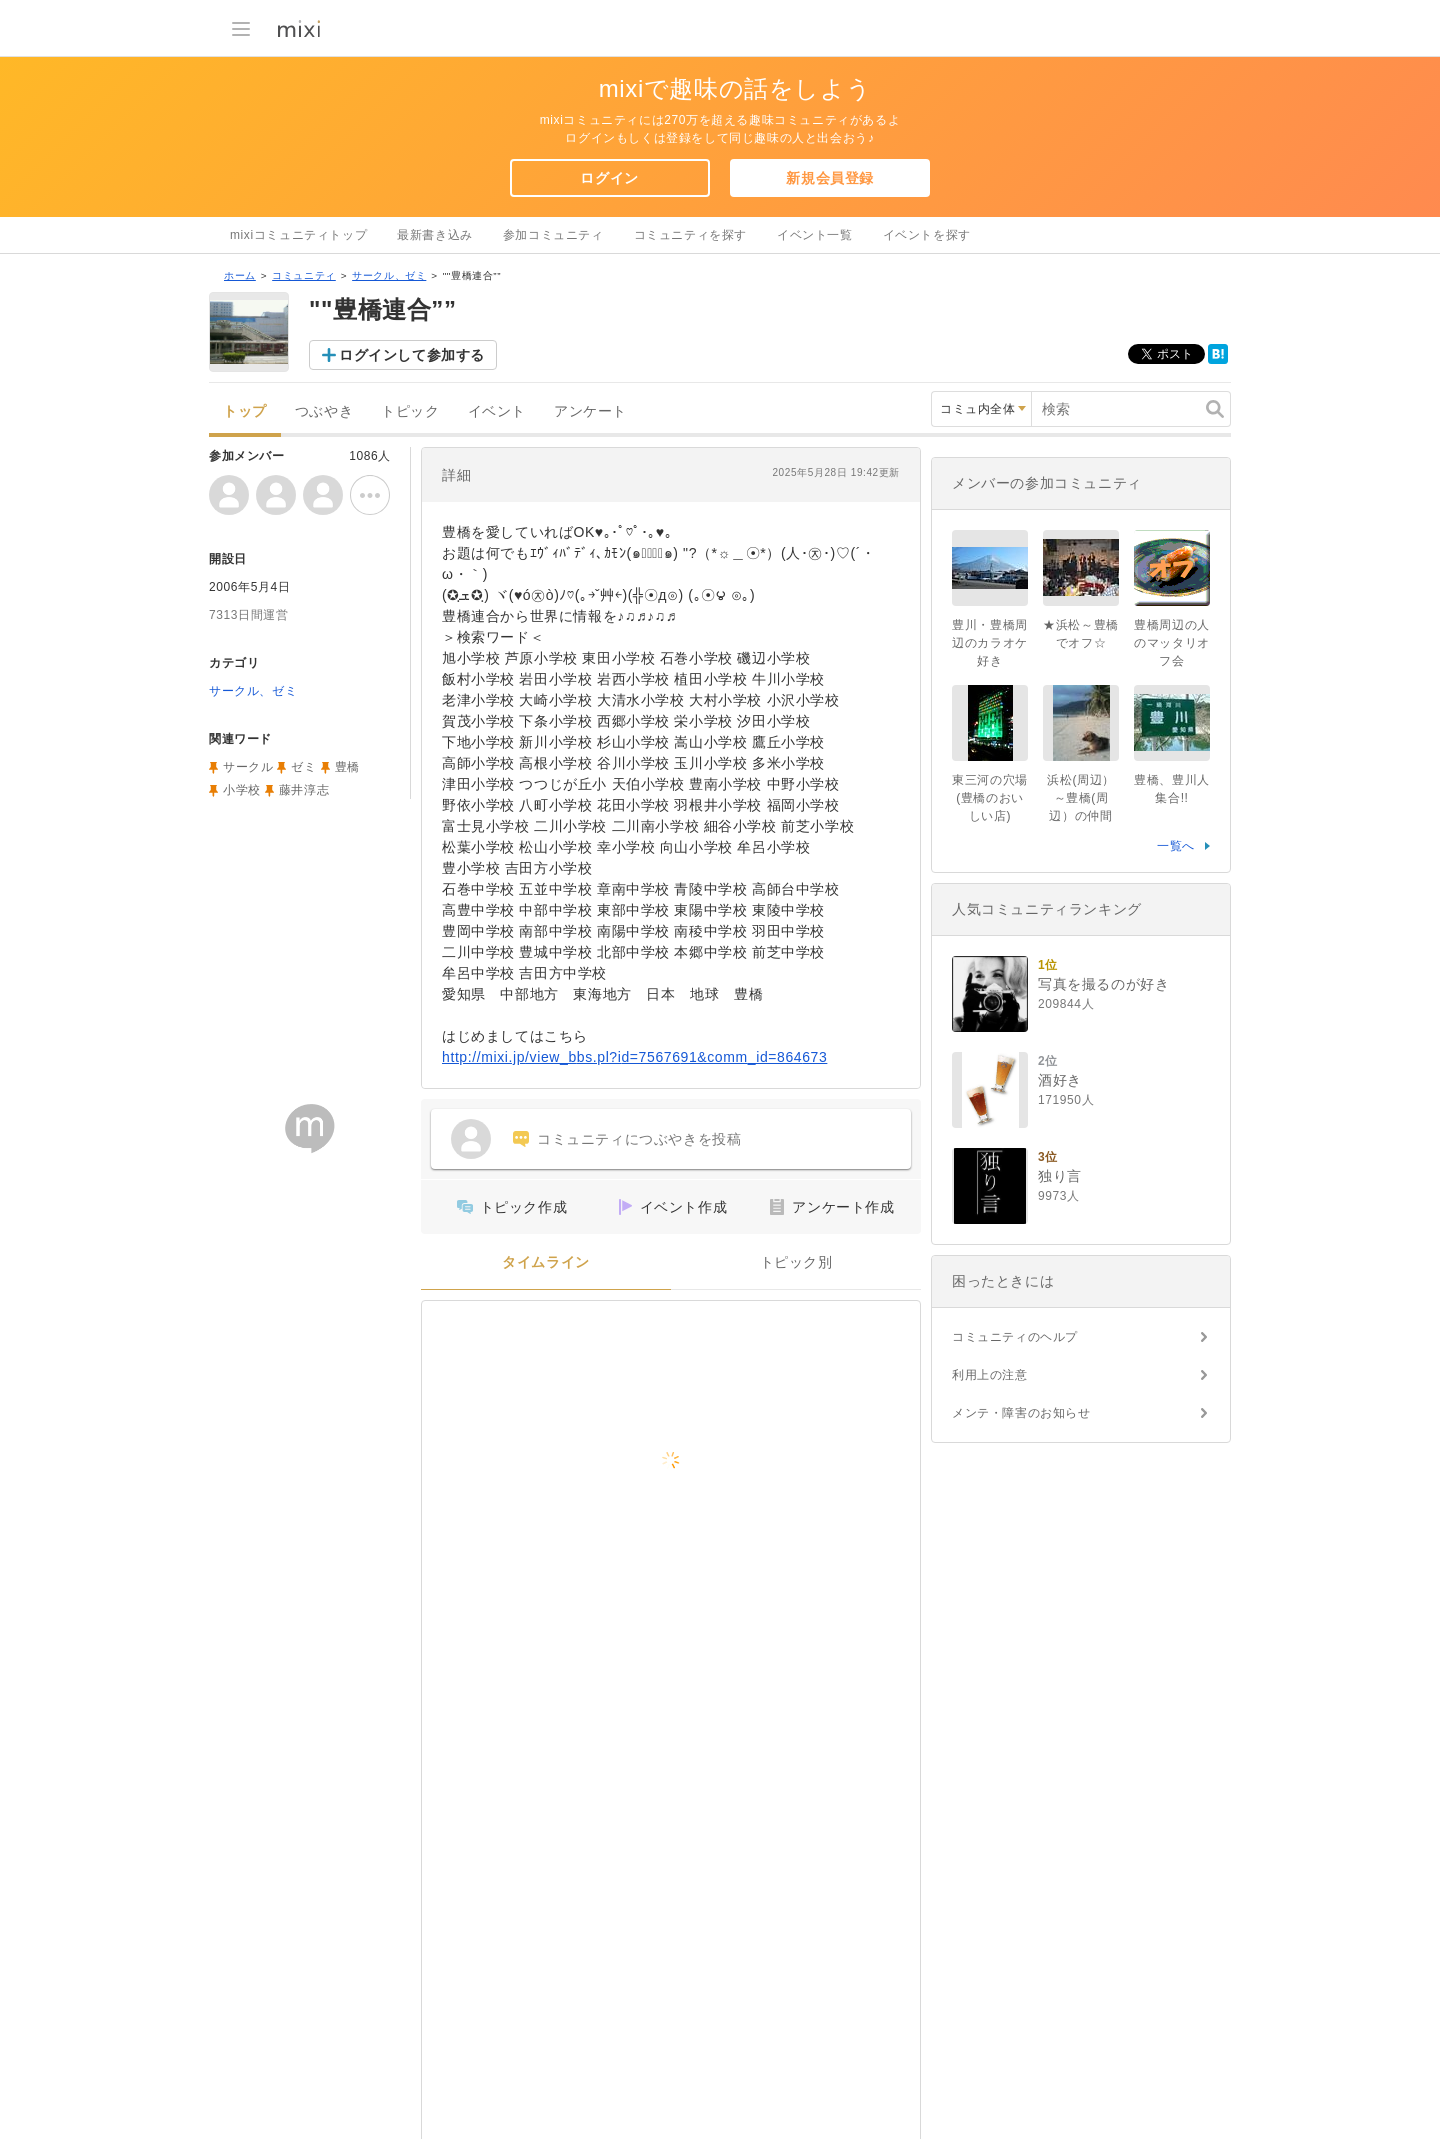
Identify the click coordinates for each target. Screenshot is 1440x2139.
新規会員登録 (830, 178)
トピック (410, 411)
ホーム (240, 275)
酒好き (1060, 1080)
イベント (497, 411)
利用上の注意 (990, 1375)
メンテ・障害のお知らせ (1021, 1413)
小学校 (242, 790)
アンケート (590, 411)
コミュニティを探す (690, 235)
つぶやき (324, 411)
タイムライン (546, 1262)
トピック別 (796, 1262)
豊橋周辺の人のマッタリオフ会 (1172, 643)
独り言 (1060, 1176)
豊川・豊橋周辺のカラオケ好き (990, 643)
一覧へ (1176, 846)
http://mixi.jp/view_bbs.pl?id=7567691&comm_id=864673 (634, 1057)
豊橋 (347, 767)
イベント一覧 (815, 235)
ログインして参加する (412, 355)
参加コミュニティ (553, 235)
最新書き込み (435, 235)
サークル (248, 767)
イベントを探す (927, 235)
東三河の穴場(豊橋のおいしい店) (990, 798)
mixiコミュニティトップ (298, 235)
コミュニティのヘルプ (1015, 1337)
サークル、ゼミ (389, 275)
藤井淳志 (304, 790)
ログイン (609, 178)
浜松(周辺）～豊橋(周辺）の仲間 (1081, 798)
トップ (245, 411)
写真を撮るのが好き (1103, 984)
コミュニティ (304, 275)
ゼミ (303, 767)
